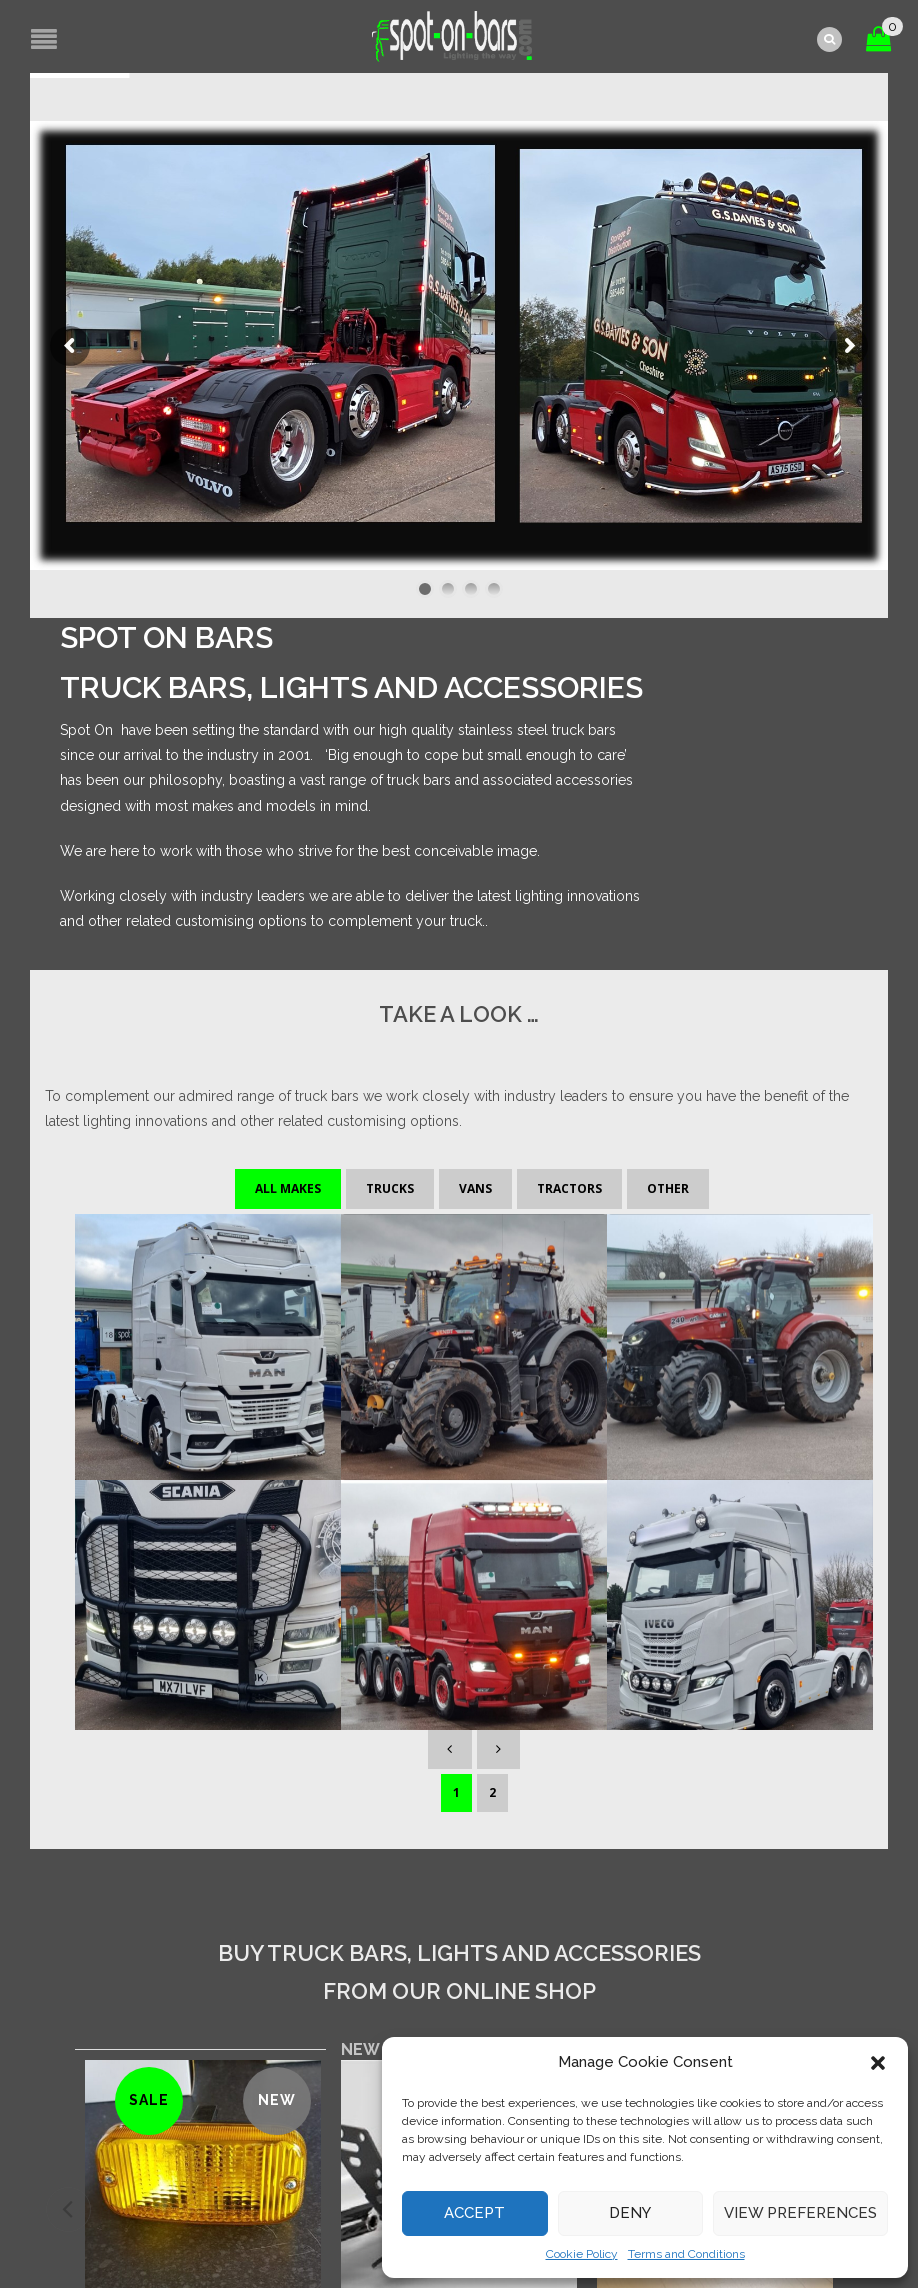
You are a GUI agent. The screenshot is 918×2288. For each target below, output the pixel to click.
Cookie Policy (582, 2254)
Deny (630, 2213)
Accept (474, 2213)
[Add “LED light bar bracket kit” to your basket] (459, 1867)
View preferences (800, 2213)
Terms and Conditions (686, 2254)
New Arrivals (401, 1538)
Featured (534, 1538)
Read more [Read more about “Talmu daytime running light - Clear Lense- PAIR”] (715, 1886)
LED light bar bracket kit (459, 1794)
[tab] (401, 1538)
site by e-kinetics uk (348, 2219)
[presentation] (68, 1697)
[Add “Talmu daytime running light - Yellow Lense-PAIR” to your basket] (203, 1887)
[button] (878, 2063)
